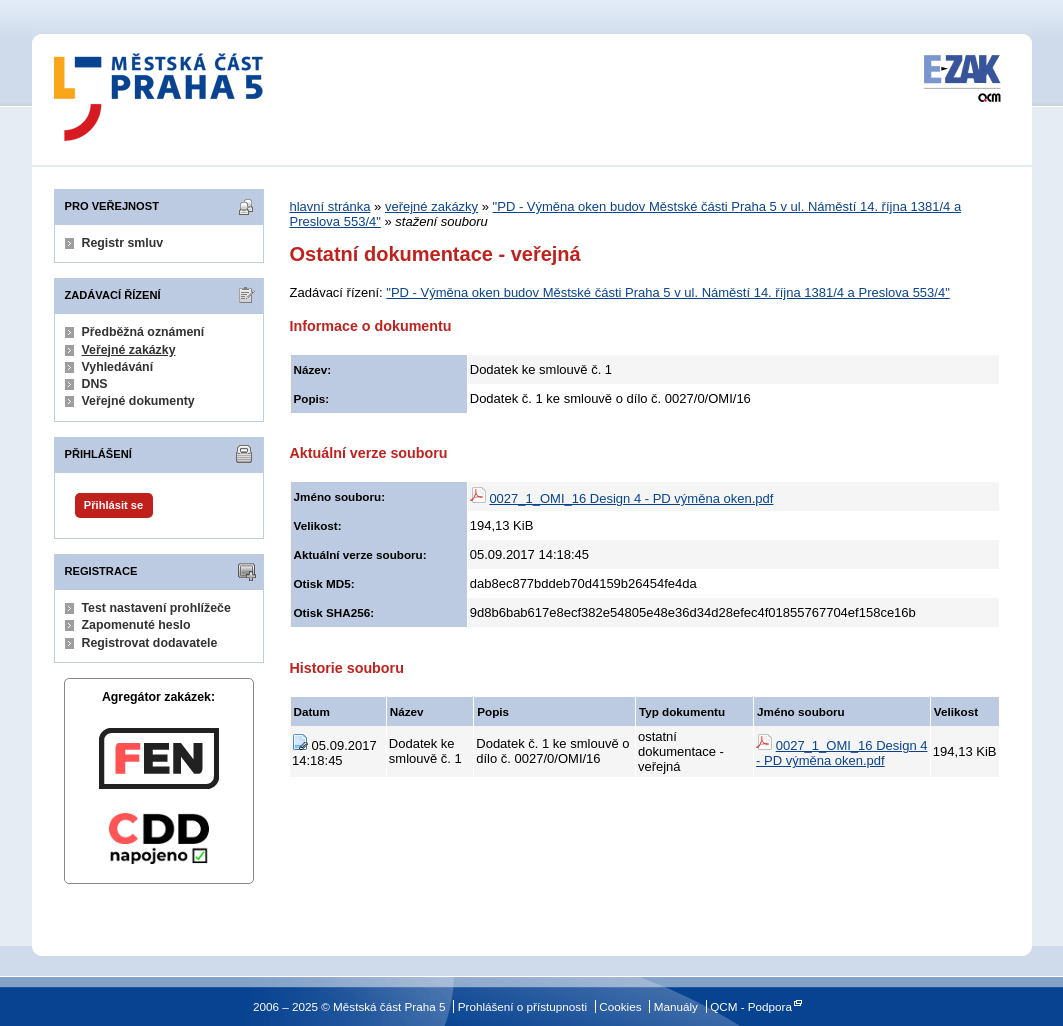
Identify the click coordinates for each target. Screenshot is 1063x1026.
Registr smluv (123, 243)
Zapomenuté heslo (136, 625)
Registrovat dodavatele (150, 643)
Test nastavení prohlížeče (156, 608)
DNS (95, 384)
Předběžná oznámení (143, 332)
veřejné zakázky (431, 206)
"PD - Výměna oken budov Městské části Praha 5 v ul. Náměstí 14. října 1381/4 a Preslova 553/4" (667, 292)
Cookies (620, 1006)
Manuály (676, 1006)
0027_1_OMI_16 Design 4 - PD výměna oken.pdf (631, 498)
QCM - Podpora (751, 1006)
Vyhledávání (118, 367)
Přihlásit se (113, 505)
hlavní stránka (330, 206)
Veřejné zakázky (129, 350)
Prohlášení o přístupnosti (522, 1006)
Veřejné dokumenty (138, 401)
